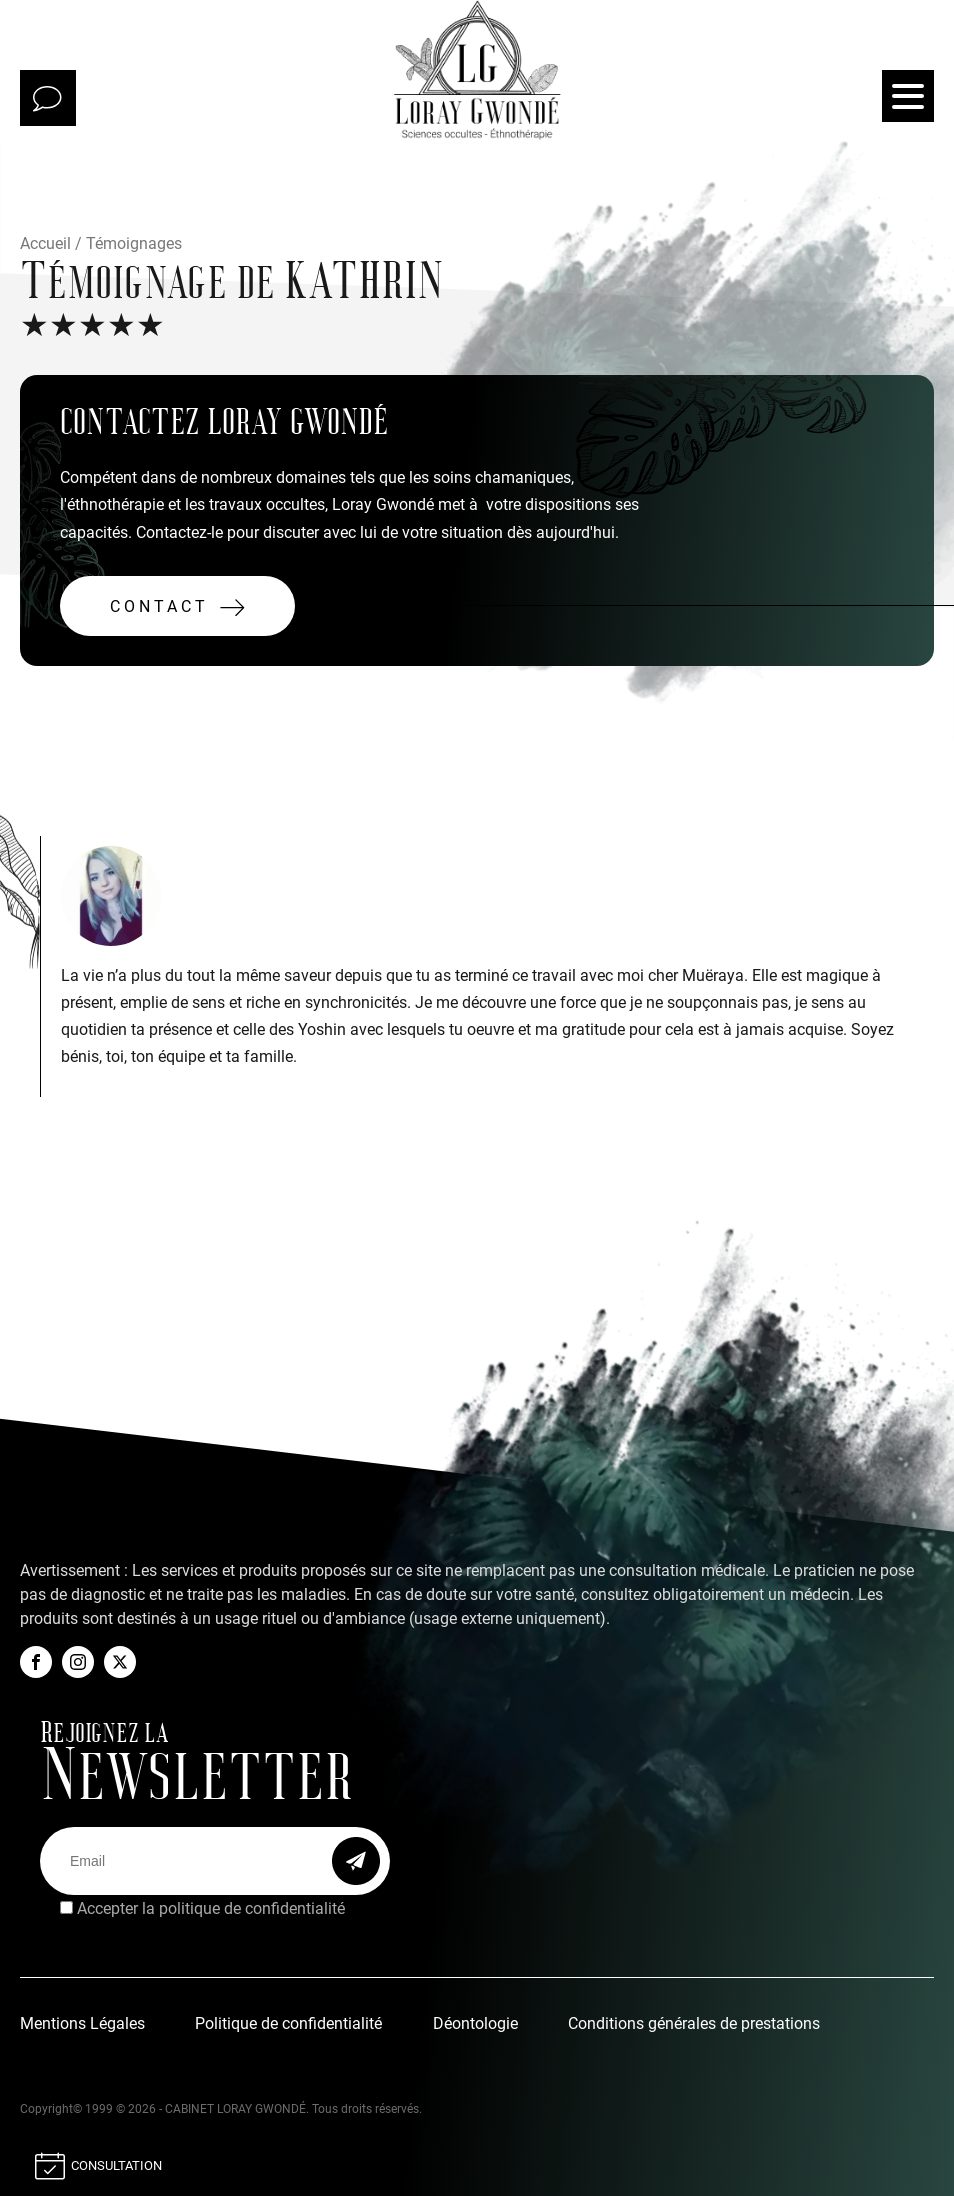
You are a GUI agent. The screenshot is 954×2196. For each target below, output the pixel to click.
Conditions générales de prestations (694, 2023)
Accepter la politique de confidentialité (211, 1908)
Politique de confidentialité (288, 2023)
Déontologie (475, 2023)
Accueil (45, 243)
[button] (177, 606)
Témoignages (134, 243)
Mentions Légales (82, 2023)
